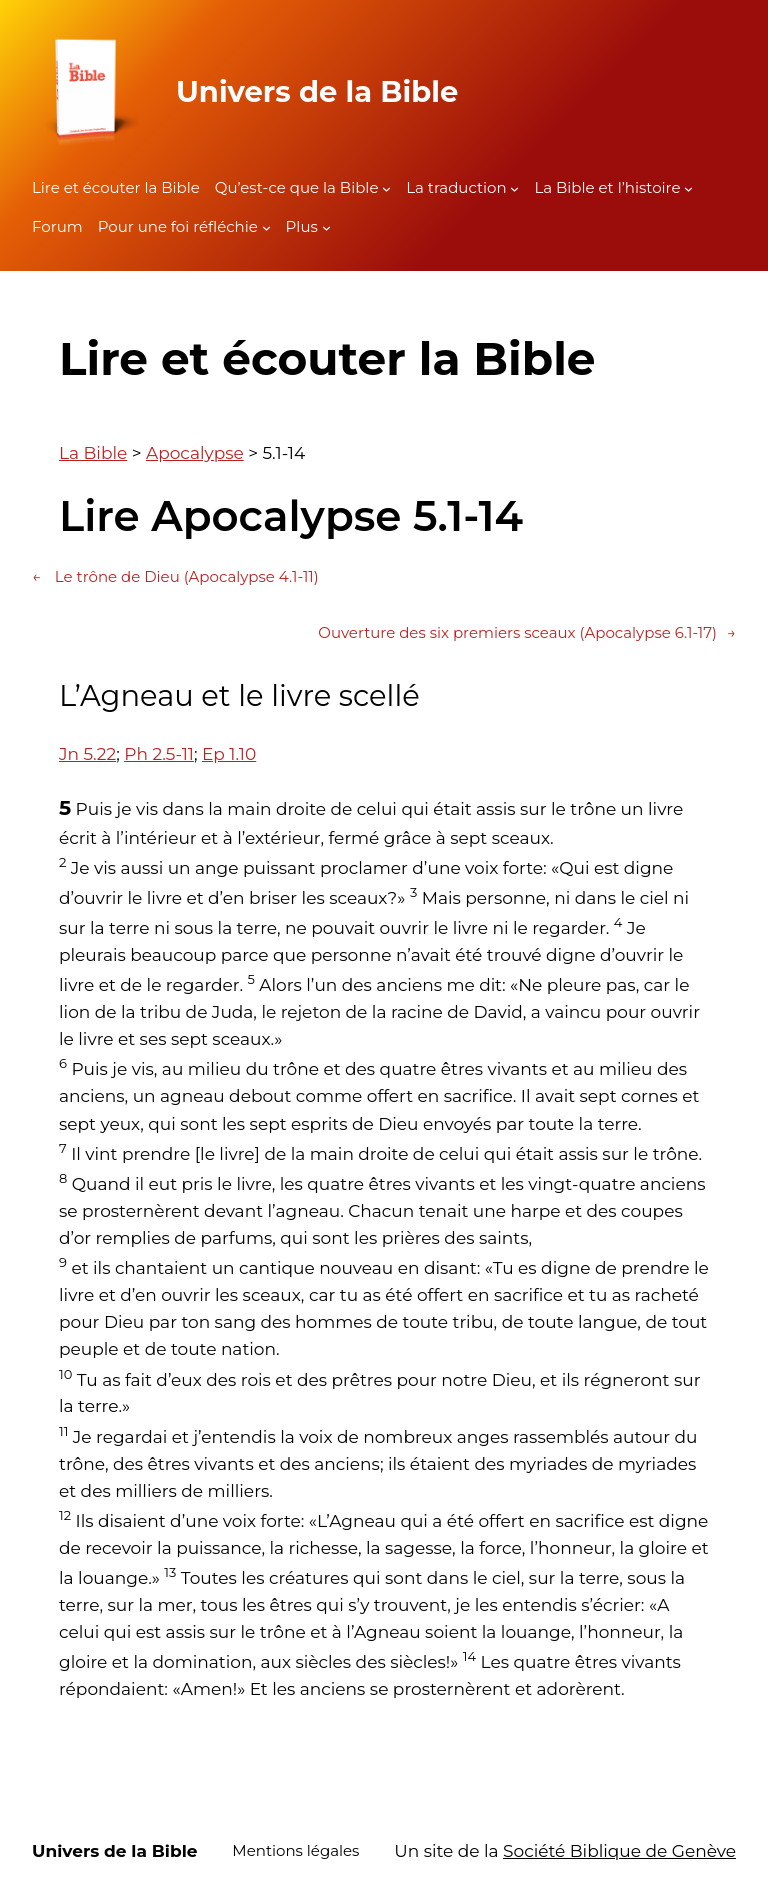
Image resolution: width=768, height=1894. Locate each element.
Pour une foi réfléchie (178, 226)
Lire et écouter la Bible (116, 187)
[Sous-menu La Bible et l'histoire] (688, 188)
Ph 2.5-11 (159, 754)
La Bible (93, 453)
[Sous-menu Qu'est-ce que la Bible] (386, 188)
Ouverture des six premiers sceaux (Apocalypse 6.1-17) (527, 633)
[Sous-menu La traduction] (514, 188)
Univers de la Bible (317, 91)
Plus (302, 226)
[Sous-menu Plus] (326, 227)
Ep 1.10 (229, 754)
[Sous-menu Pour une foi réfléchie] (266, 227)
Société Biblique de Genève (619, 1851)
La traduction (456, 187)
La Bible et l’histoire (607, 187)
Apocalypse (195, 453)
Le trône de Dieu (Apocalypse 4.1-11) (175, 577)
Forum (57, 226)
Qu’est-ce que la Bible (297, 187)
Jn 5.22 (87, 754)
